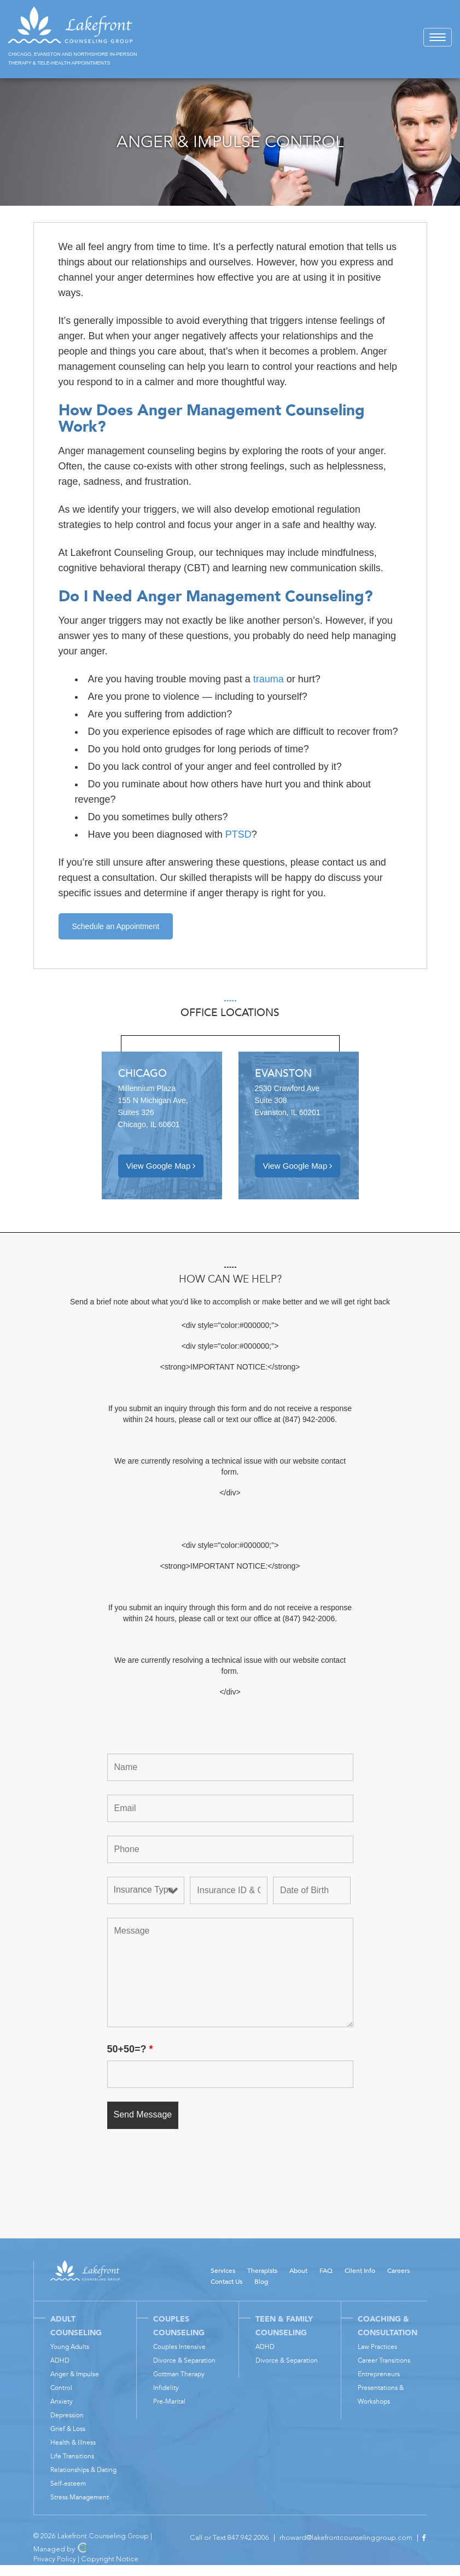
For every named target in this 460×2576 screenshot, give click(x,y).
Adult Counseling (76, 2326)
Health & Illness (73, 2442)
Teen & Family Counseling (284, 2326)
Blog (261, 2281)
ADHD (59, 2360)
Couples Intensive (179, 2346)
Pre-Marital (169, 2401)
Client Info (360, 2270)
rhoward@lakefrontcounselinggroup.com (346, 2538)
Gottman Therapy (179, 2374)
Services (223, 2270)
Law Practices (377, 2346)
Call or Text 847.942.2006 (229, 2538)
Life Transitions (72, 2456)
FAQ (326, 2270)
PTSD (238, 834)
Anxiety (61, 2401)
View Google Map (161, 1165)
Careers (398, 2270)
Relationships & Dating (83, 2469)
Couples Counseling (179, 2326)
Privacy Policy (54, 2559)
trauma (268, 679)
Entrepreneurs (379, 2374)
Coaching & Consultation (387, 2326)
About (298, 2270)
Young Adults (69, 2346)
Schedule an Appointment (116, 926)
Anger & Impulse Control (74, 2381)
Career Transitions (384, 2360)
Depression (67, 2415)
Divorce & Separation (184, 2360)
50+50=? (130, 2049)
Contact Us (226, 2281)
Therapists (262, 2270)
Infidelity (166, 2387)
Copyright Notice (109, 2559)
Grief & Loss (67, 2428)
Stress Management (79, 2497)
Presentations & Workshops (381, 2394)
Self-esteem (68, 2483)
